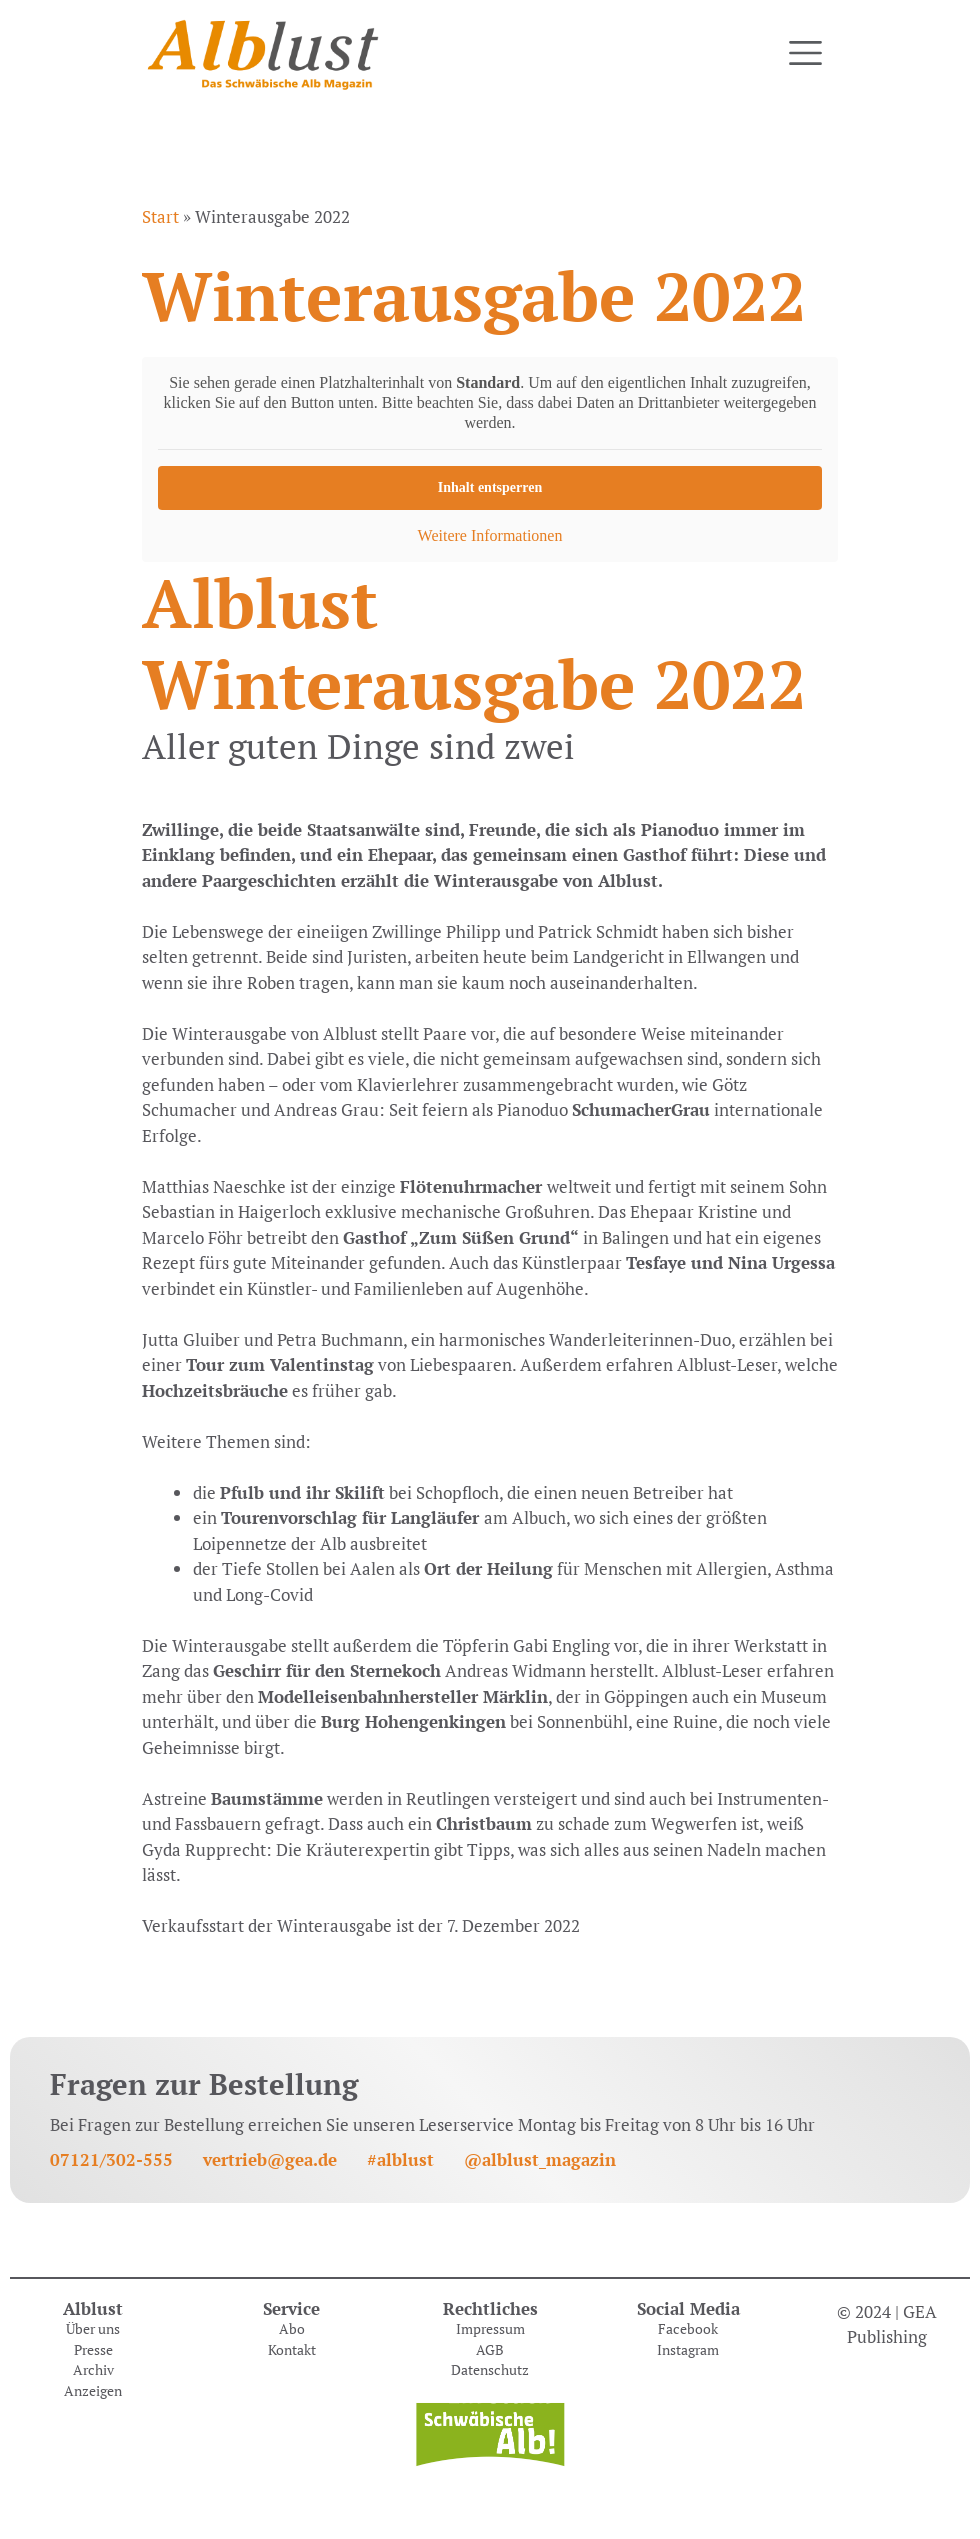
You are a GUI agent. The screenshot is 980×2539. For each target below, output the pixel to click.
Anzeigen (93, 2391)
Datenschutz (490, 2370)
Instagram (688, 2350)
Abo (292, 2329)
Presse (93, 2350)
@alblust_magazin (540, 2159)
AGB (490, 2350)
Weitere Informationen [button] (490, 535)
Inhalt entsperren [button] (490, 487)
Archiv (93, 2370)
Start (160, 216)
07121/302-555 (111, 2159)
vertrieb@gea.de (270, 2159)
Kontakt (292, 2350)
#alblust (400, 2159)
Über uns (93, 2329)
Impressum (490, 2329)
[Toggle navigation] (805, 53)
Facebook (688, 2329)
